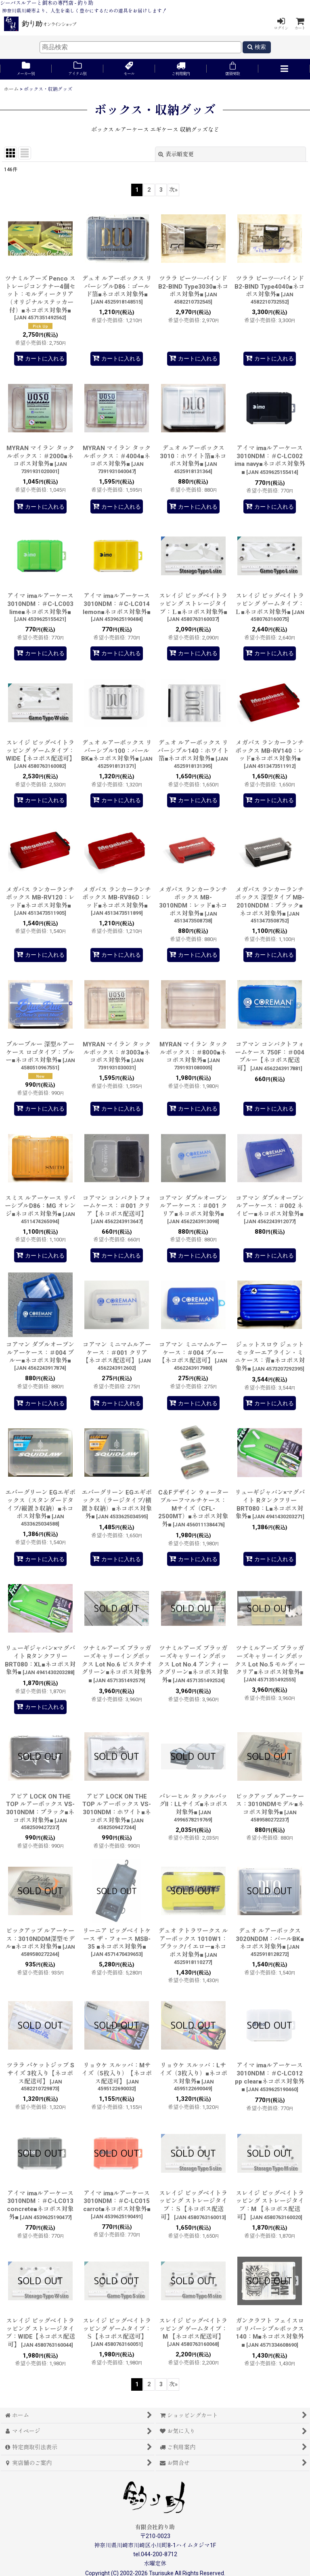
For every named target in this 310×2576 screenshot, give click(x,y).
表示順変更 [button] (176, 154)
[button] (284, 69)
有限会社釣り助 (155, 2527)
